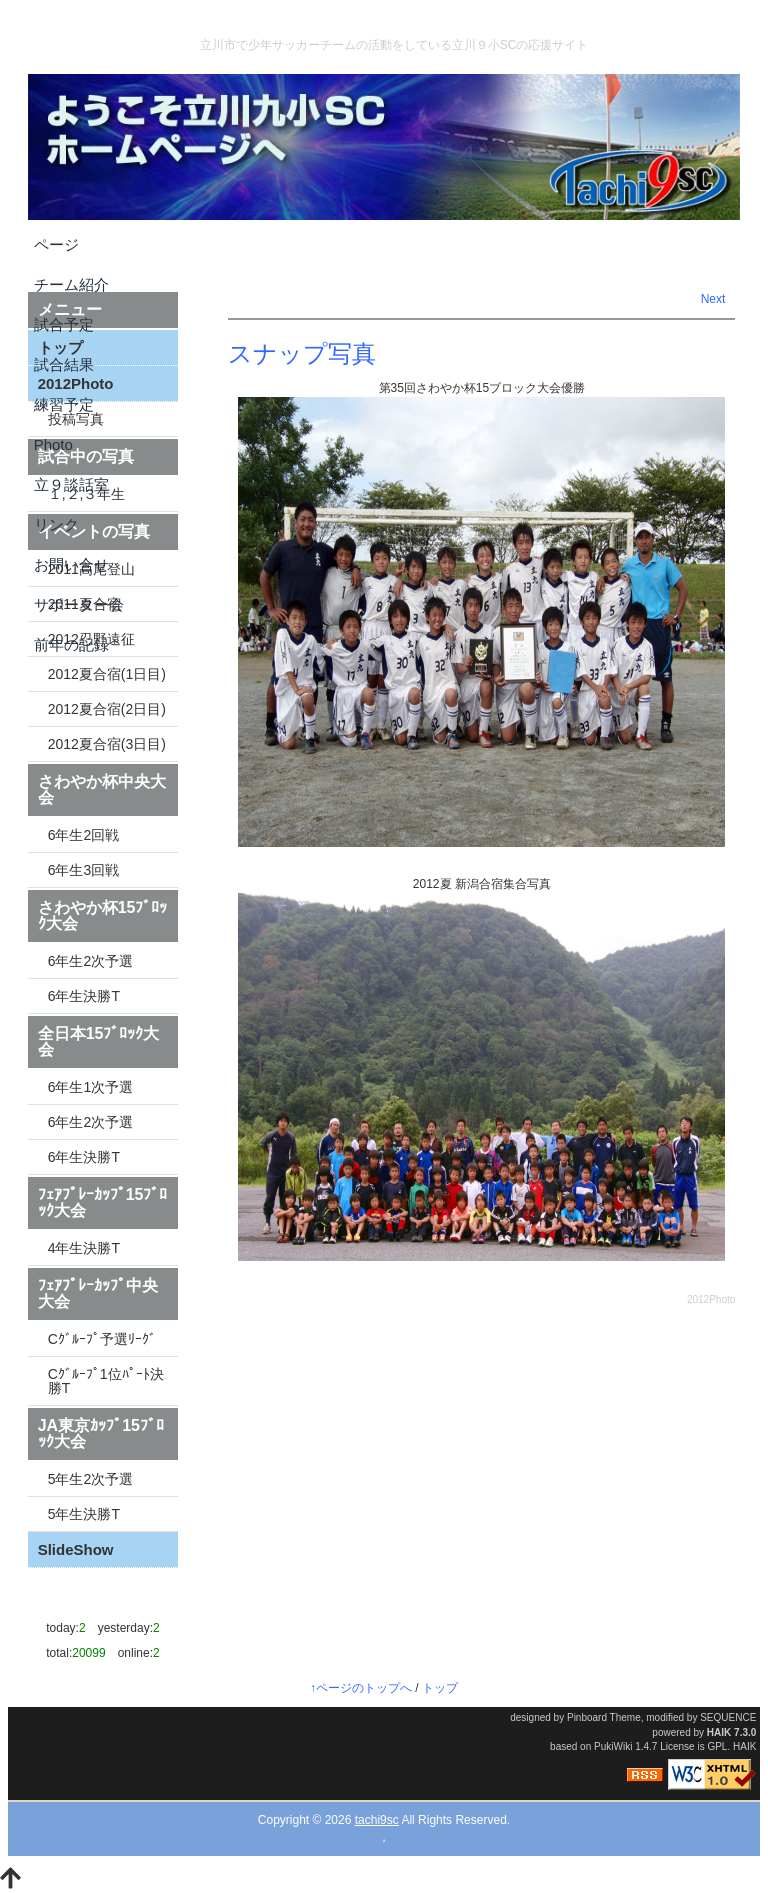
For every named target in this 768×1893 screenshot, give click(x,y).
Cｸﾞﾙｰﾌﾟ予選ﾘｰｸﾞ (102, 1339)
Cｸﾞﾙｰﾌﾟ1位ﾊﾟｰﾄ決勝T (106, 1381)
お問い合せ (71, 564)
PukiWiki (613, 1746)
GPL (717, 1746)
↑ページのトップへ (361, 1688)
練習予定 (64, 404)
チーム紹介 (71, 284)
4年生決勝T (84, 1248)
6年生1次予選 (91, 1087)
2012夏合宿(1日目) (107, 674)
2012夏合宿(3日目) (107, 744)
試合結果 (64, 364)
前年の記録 (71, 644)
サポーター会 (79, 604)
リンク (56, 524)
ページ (56, 244)
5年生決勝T (84, 1514)
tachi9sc (377, 1820)
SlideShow (76, 1549)
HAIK (719, 1732)
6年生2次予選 (91, 961)
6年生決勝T (84, 996)
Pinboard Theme (604, 1717)
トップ (440, 1688)
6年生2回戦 (84, 835)
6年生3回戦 (84, 870)
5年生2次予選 (91, 1479)
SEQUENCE (728, 1717)
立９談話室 (71, 484)
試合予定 (64, 324)
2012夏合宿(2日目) (107, 709)
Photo (53, 444)
